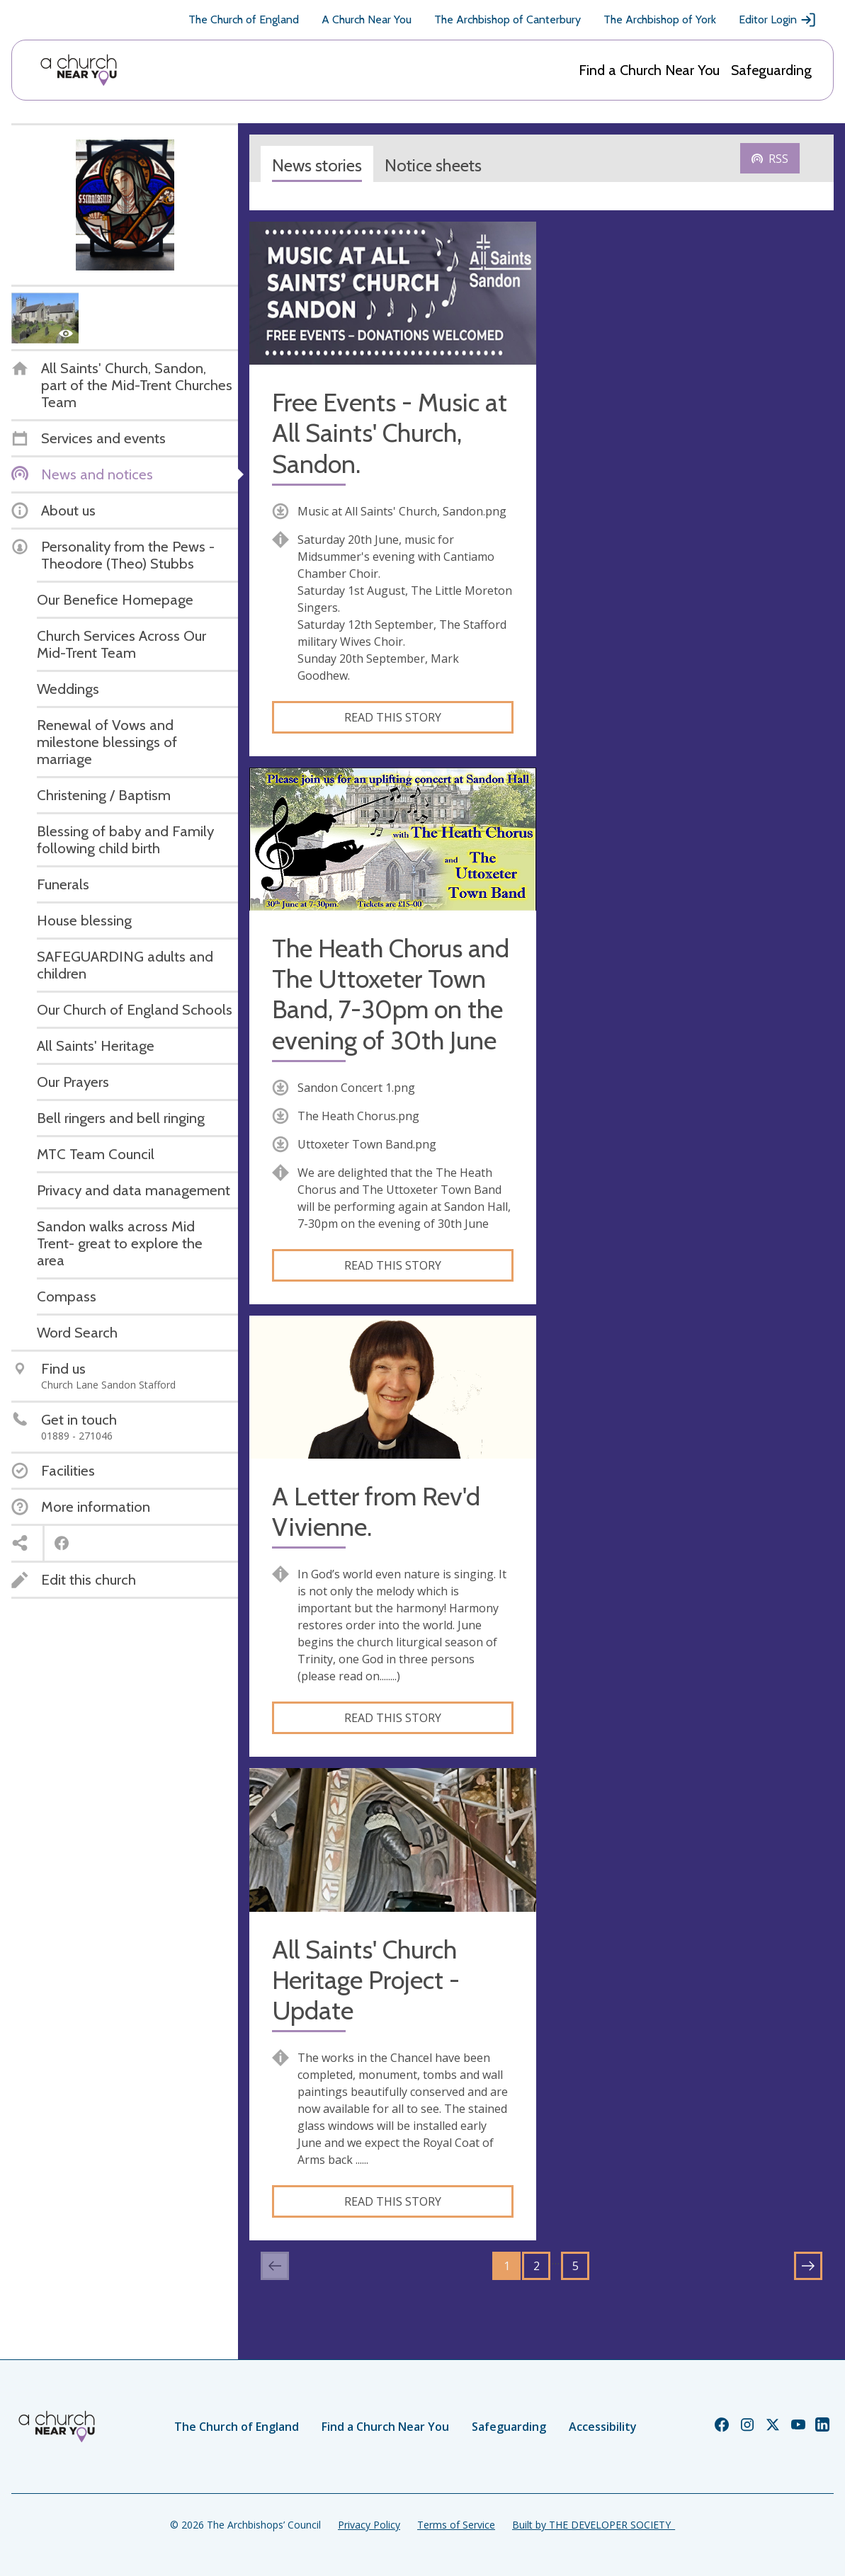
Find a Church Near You (649, 70)
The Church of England (243, 19)
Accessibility (603, 2426)
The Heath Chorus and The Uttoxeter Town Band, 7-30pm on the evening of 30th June (390, 994)
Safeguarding (771, 70)
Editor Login (778, 19)
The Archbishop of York (659, 19)
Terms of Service (456, 2524)
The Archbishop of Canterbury (507, 19)
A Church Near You (367, 19)
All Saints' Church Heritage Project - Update (366, 1980)
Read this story (392, 717)
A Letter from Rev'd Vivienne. (376, 1511)
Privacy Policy (369, 2524)
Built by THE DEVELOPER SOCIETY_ (593, 2524)
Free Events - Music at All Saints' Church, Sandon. (389, 433)
